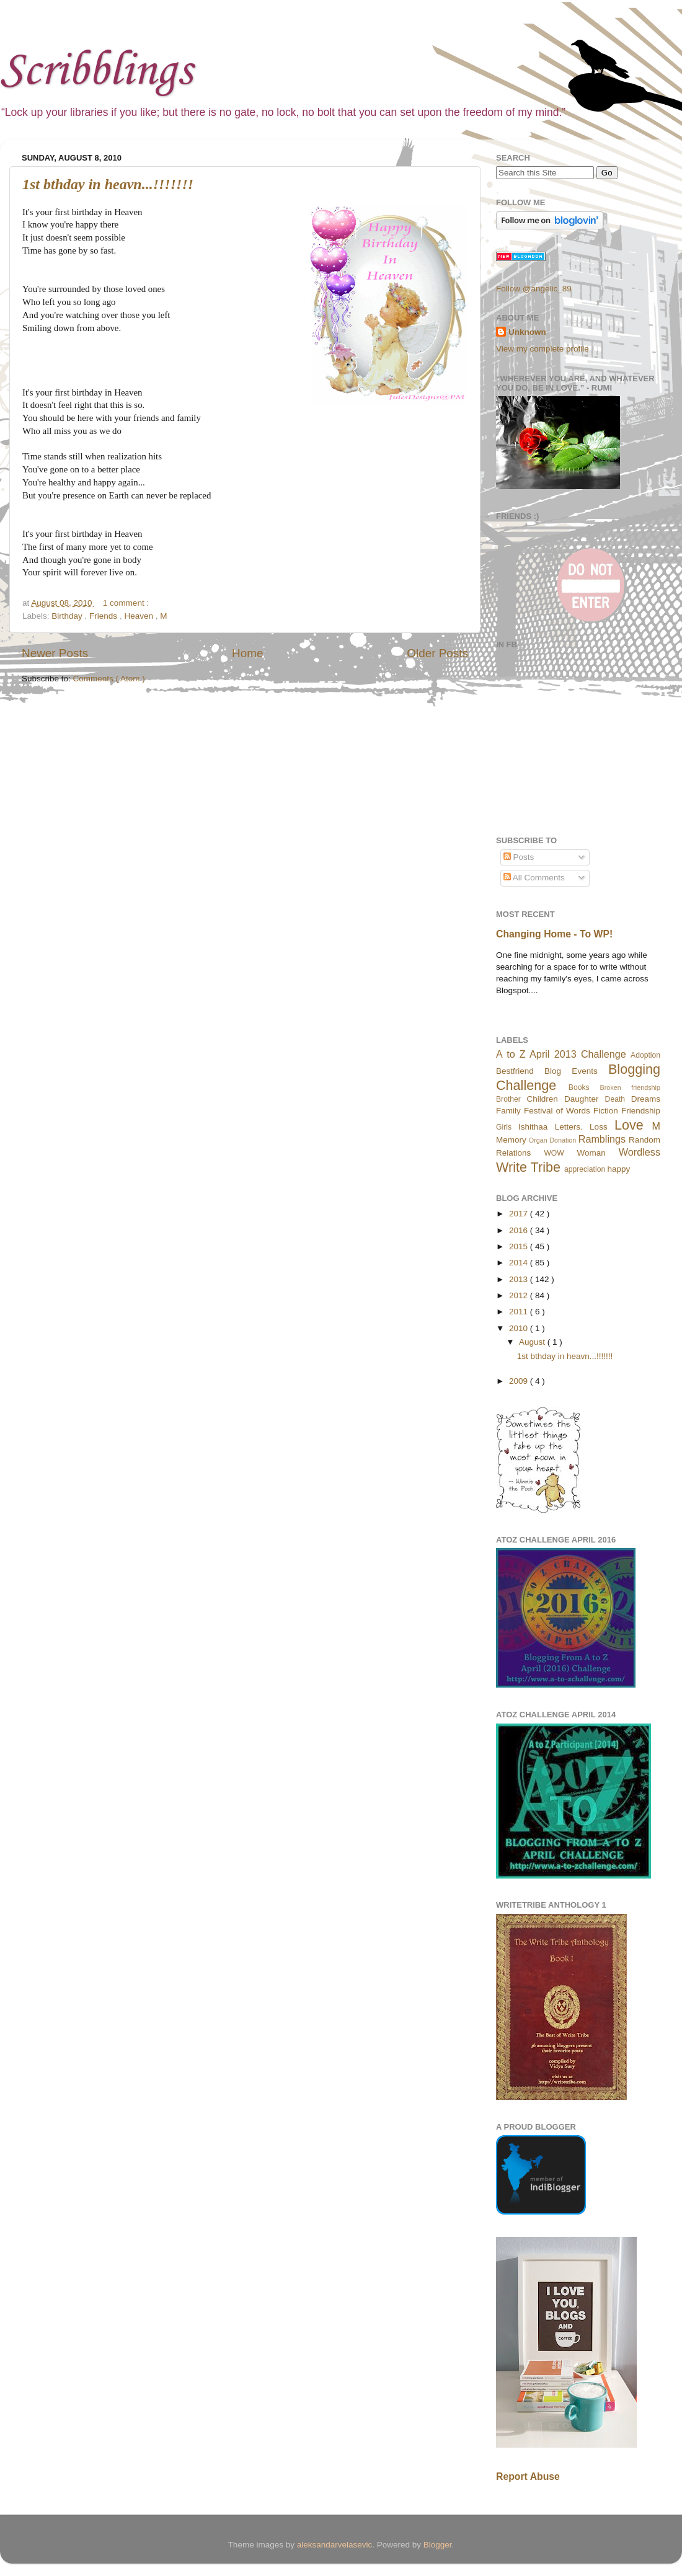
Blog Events (571, 1071)
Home (247, 653)
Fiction (605, 1110)
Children (542, 1099)
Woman (591, 1152)
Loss (599, 1126)
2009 (519, 1381)
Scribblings (96, 72)
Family (508, 1110)
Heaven (139, 616)
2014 (519, 1262)
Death (615, 1099)
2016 (519, 1230)
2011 (519, 1311)
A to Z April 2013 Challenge (561, 1054)
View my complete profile (542, 348)
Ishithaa (532, 1126)
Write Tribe (528, 1167)
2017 (519, 1213)
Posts (518, 857)
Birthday (67, 616)
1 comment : (126, 603)
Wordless (639, 1151)
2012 (519, 1295)
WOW (554, 1153)
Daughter (581, 1099)
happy (619, 1169)
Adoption (645, 1055)
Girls (504, 1127)
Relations (513, 1152)
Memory (511, 1139)
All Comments (534, 877)
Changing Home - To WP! (554, 934)
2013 (519, 1279)
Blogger (437, 2544)
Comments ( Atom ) (109, 678)
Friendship (640, 1110)
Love (629, 1125)
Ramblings (602, 1138)
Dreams (645, 1099)
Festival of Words (557, 1110)
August (533, 1342)
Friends (104, 616)
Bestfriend (515, 1071)
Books (579, 1087)
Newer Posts (55, 653)
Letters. (569, 1126)
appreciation (584, 1169)
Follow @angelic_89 (534, 288)
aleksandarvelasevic (335, 2544)
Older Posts (437, 653)
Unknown (527, 332)
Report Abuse (528, 2476)
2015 (519, 1246)
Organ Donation (553, 1140)
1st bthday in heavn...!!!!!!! (107, 184)
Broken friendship (630, 1087)
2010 (519, 1328)
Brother (508, 1099)
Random (644, 1139)
